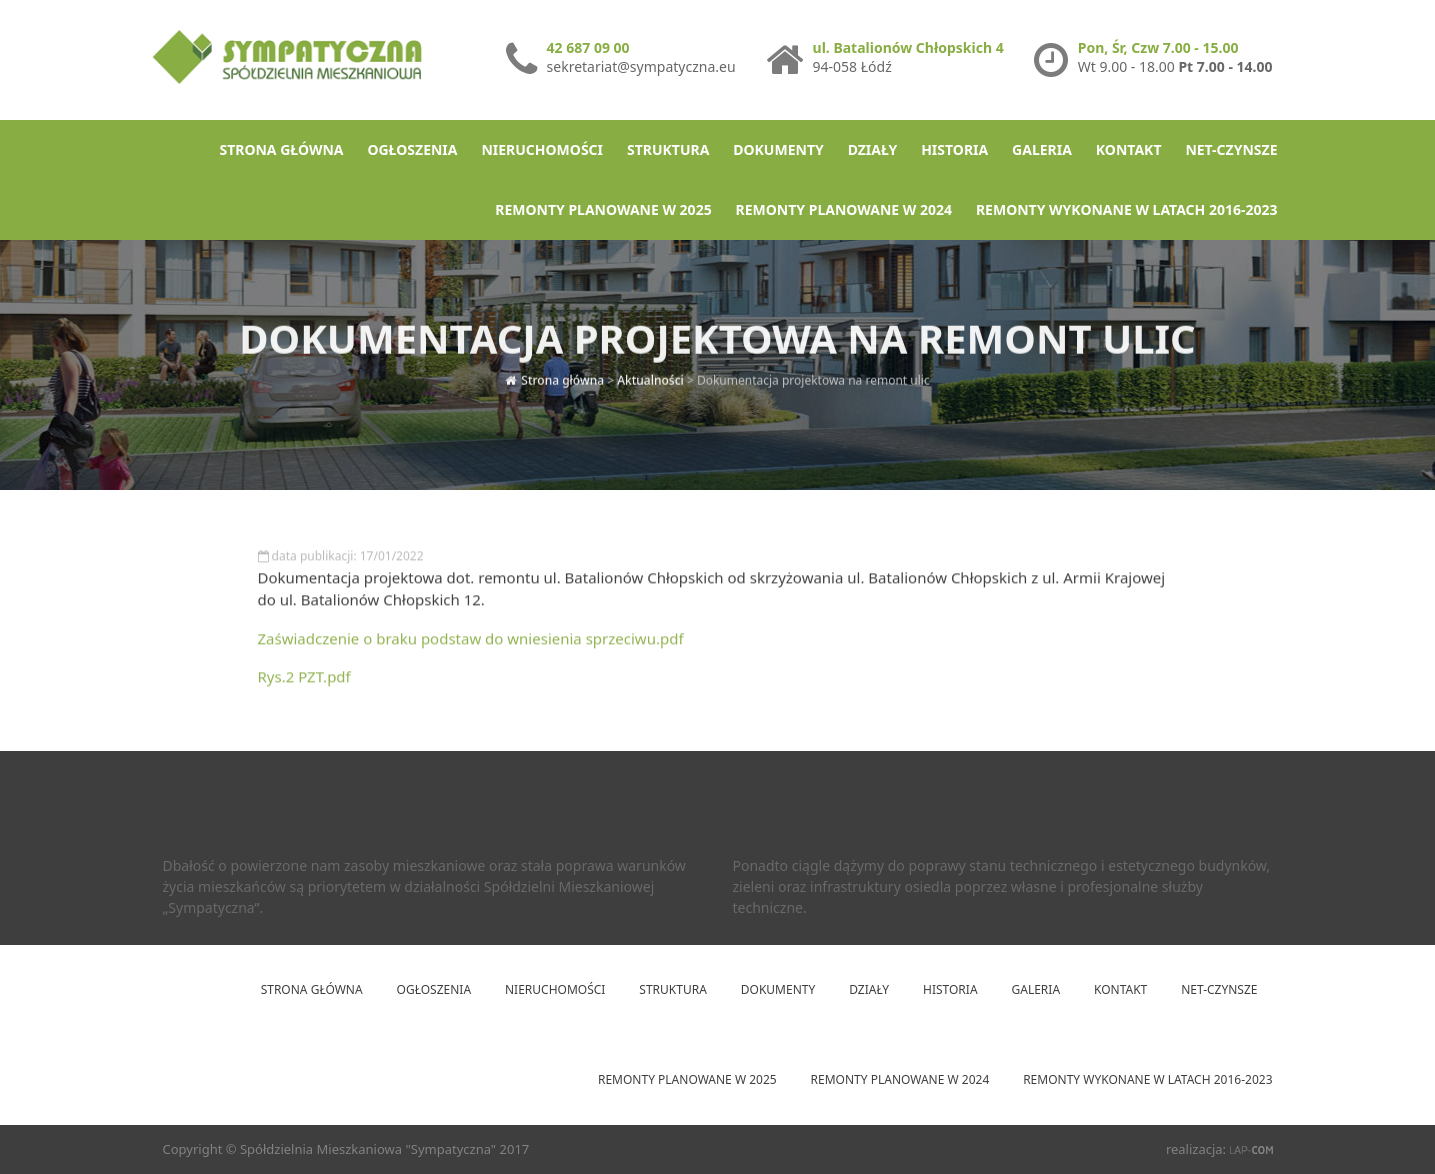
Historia (954, 149)
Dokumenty (778, 149)
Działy (873, 149)
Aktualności (650, 373)
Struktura (668, 149)
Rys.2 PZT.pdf (304, 683)
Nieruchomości (542, 149)
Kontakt (1129, 149)
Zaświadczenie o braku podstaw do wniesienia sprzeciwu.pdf (471, 644)
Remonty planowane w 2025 (603, 209)
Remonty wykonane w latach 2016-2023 (1127, 209)
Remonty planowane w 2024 (844, 209)
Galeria (1042, 149)
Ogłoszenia (412, 149)
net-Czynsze (1231, 149)
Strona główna (281, 149)
